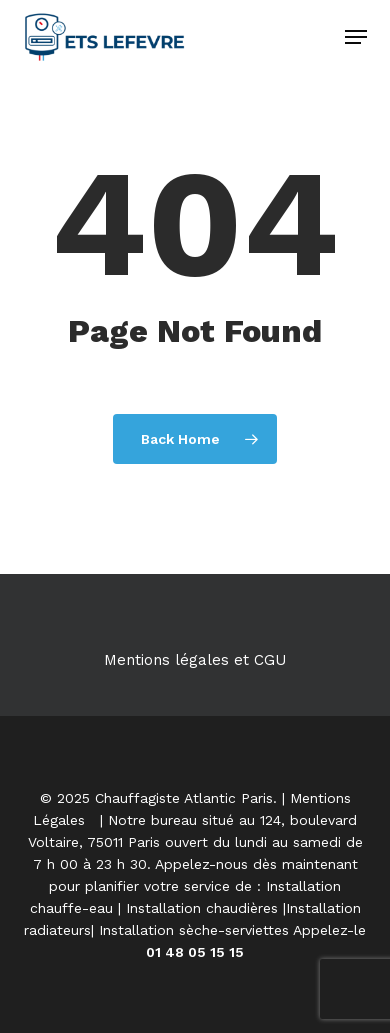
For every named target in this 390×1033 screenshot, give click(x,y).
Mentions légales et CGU (195, 660)
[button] (356, 37)
